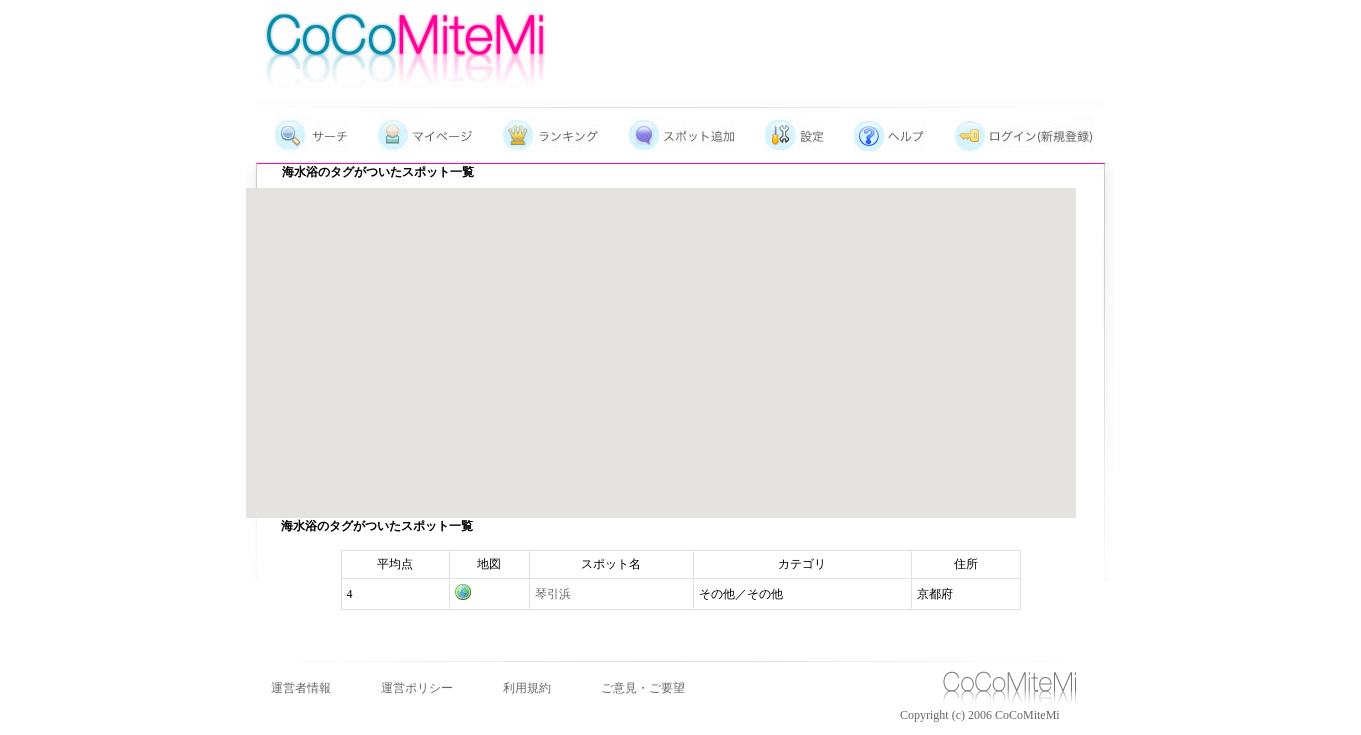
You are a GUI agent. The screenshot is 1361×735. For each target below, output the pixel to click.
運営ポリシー (417, 688)
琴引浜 (553, 594)
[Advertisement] (856, 35)
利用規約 (527, 688)
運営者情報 (301, 688)
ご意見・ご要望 (643, 688)
